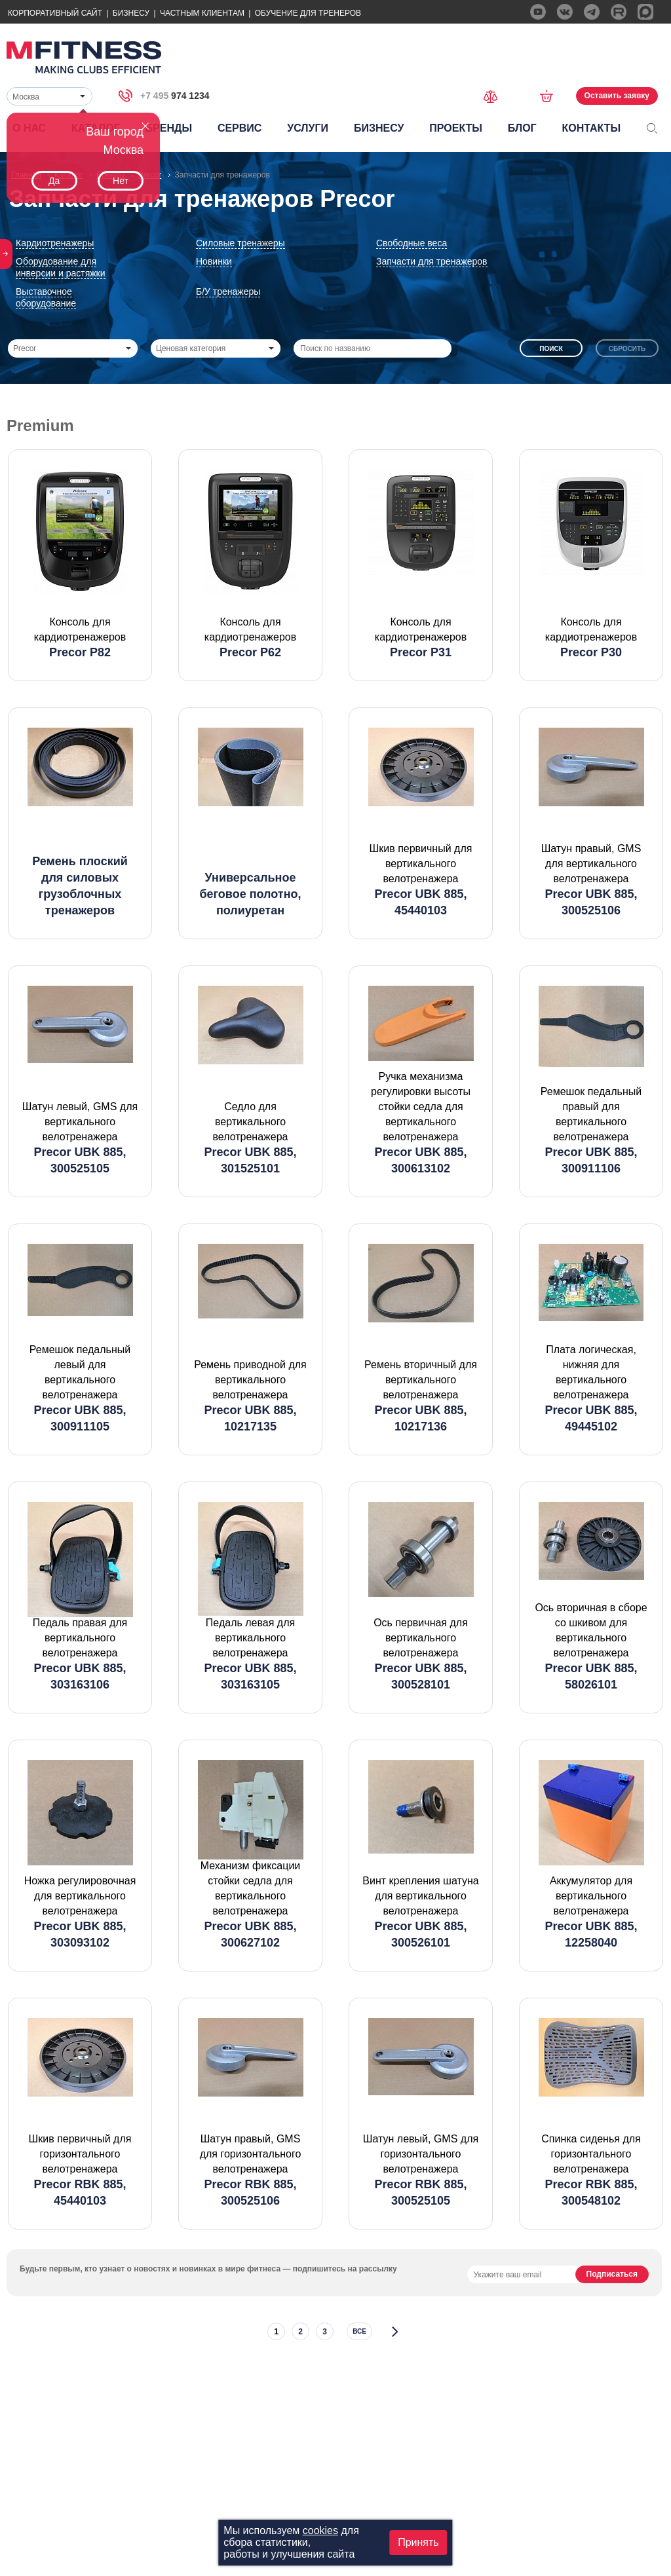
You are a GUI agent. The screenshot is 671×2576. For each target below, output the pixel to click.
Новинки (214, 261)
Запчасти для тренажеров (432, 261)
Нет (120, 181)
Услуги (307, 128)
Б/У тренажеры (228, 291)
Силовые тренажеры (240, 243)
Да (54, 181)
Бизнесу (131, 13)
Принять (418, 2542)
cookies (320, 2530)
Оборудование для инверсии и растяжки (60, 267)
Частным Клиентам (202, 13)
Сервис (240, 128)
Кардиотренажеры (55, 243)
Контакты (591, 128)
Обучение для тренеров (308, 13)
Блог (522, 128)
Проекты (455, 128)
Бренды (168, 128)
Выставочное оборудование (46, 297)
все (359, 2331)
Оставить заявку (617, 95)
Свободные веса (411, 243)
